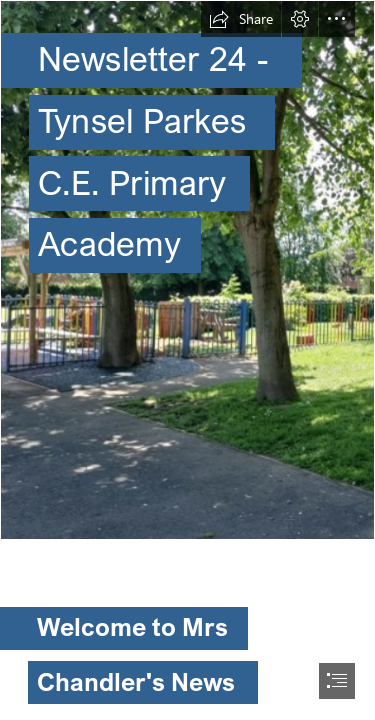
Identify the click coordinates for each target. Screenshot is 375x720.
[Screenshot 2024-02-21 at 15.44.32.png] (187, 270)
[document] (187, 360)
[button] (241, 19)
